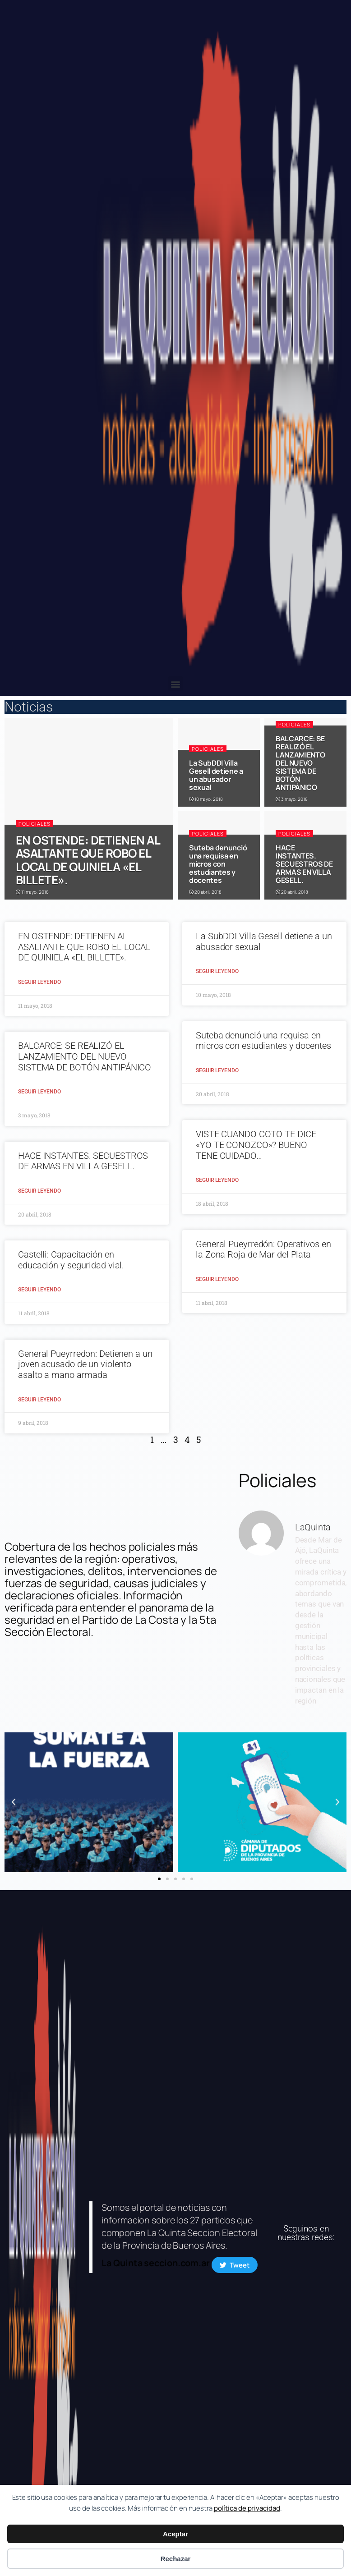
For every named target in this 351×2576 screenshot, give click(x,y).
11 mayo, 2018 (32, 892)
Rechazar (176, 2558)
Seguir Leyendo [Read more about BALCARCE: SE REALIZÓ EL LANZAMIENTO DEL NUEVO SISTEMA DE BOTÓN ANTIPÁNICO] (39, 1091)
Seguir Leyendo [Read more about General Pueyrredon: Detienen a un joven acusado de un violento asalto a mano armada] (39, 1399)
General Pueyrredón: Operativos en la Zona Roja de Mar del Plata (263, 1249)
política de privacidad (247, 2508)
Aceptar (175, 2534)
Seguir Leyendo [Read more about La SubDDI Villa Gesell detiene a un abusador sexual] (217, 971)
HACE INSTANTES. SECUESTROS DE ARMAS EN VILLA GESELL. (304, 864)
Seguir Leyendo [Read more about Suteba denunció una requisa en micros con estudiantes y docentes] (217, 1070)
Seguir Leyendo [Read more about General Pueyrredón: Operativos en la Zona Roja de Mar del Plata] (217, 1279)
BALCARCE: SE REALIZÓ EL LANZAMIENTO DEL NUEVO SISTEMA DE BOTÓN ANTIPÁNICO (300, 763)
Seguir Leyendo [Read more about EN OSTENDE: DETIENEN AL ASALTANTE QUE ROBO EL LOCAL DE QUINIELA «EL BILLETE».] (39, 982)
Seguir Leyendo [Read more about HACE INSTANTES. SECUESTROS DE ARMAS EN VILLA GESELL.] (39, 1191)
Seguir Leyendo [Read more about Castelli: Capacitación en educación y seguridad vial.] (39, 1289)
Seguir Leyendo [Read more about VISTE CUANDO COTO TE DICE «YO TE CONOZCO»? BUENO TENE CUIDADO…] (217, 1180)
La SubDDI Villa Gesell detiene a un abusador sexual (216, 775)
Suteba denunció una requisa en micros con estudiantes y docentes (218, 864)
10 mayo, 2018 (206, 799)
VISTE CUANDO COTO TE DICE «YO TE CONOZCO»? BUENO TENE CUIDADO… (256, 1145)
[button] (175, 683)
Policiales (34, 823)
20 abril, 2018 (205, 892)
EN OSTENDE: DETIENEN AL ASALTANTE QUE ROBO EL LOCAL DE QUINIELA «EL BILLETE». (88, 860)
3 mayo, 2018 (292, 799)
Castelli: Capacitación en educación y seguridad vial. (71, 1260)
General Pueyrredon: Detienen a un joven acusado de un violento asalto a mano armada (85, 1364)
